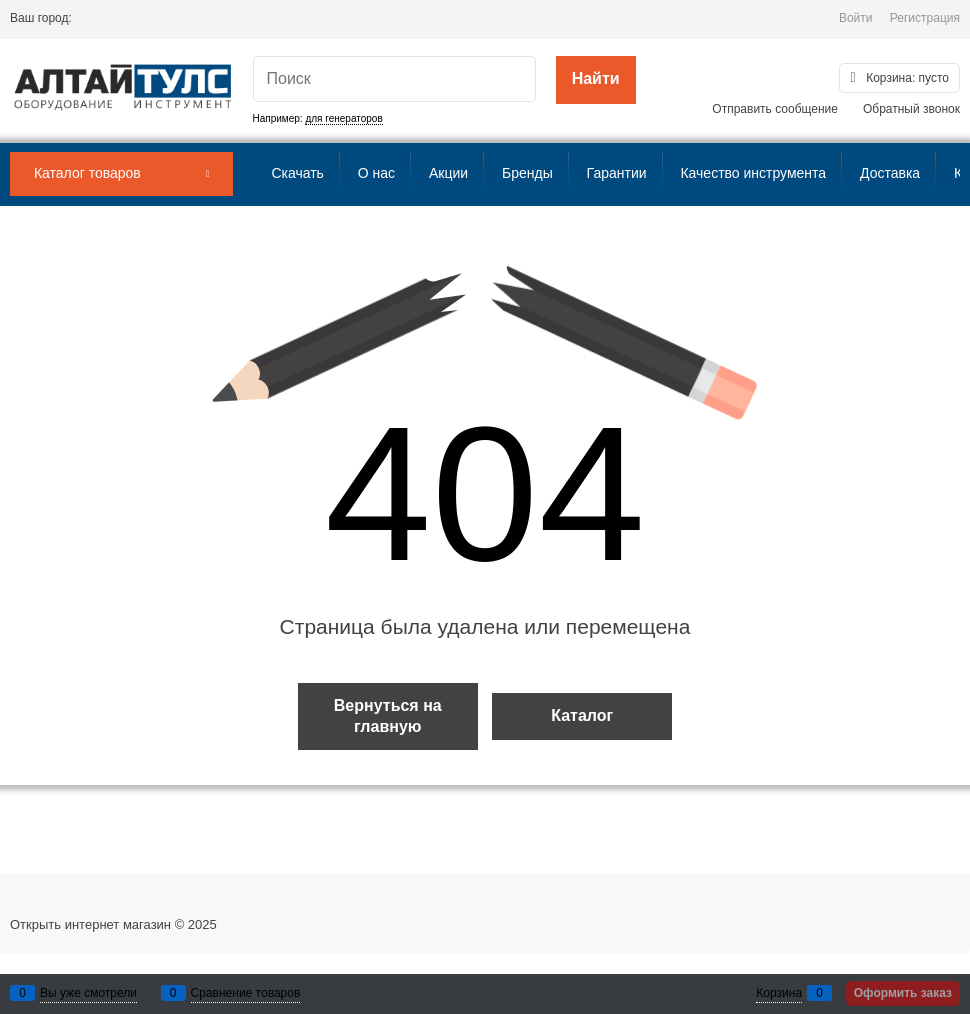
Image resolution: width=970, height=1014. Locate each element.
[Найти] (596, 80)
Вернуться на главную (388, 716)
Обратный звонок (911, 109)
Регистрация (925, 18)
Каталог (582, 715)
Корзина (779, 993)
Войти (856, 18)
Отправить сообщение (775, 109)
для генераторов (343, 118)
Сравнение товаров (246, 993)
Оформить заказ (903, 993)
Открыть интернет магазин (90, 924)
